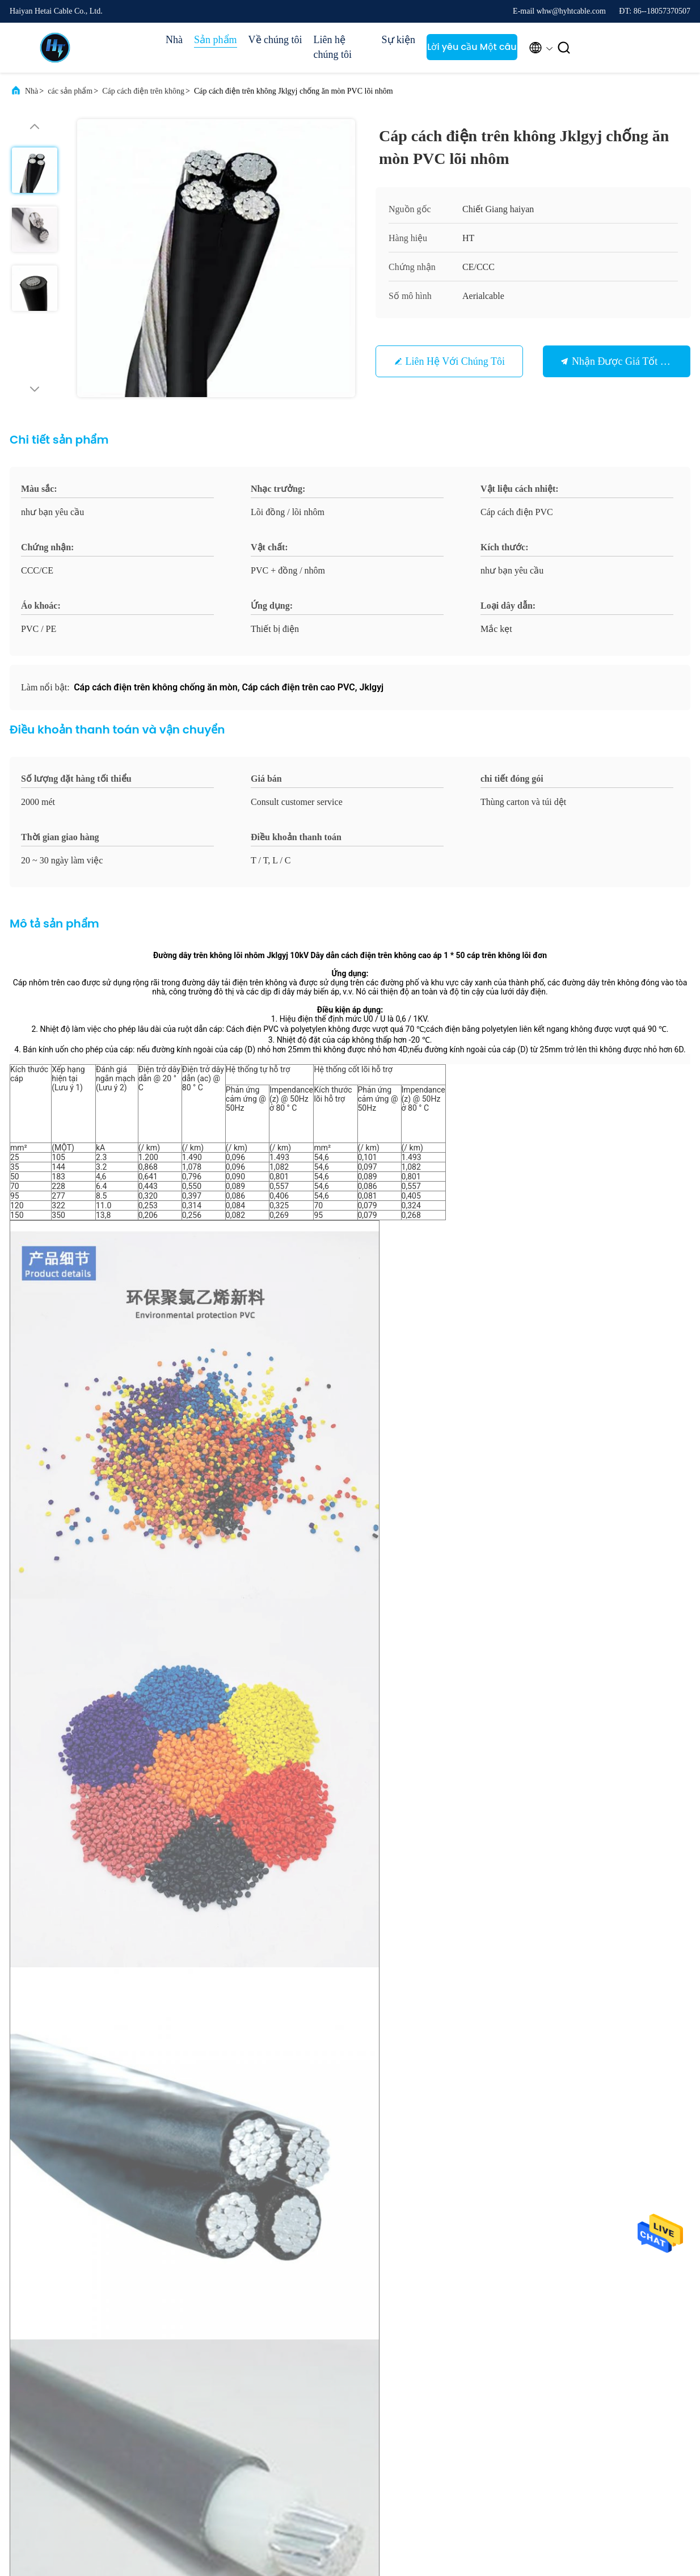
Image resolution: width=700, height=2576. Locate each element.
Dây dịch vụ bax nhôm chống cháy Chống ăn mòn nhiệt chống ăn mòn (581, 1802)
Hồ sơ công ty (376, 2337)
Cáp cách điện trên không (143, 91)
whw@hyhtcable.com (69, 2050)
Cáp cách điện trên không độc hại (114, 1487)
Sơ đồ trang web (379, 2398)
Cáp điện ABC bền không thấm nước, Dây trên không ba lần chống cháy (272, 1802)
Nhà (174, 39)
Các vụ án (460, 2337)
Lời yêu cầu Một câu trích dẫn (471, 50)
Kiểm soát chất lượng (387, 2380)
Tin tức (455, 2358)
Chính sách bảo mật (102, 2518)
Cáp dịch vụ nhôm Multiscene (246, 1487)
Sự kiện (399, 39)
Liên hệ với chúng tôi (455, 361)
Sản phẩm (215, 39)
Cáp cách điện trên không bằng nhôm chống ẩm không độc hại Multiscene (117, 1802)
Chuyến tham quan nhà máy (386, 2360)
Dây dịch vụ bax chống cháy (366, 1487)
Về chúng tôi (275, 39)
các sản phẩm (70, 91)
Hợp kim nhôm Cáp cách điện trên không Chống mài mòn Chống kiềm (427, 1802)
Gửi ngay (428, 2143)
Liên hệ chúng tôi (333, 47)
